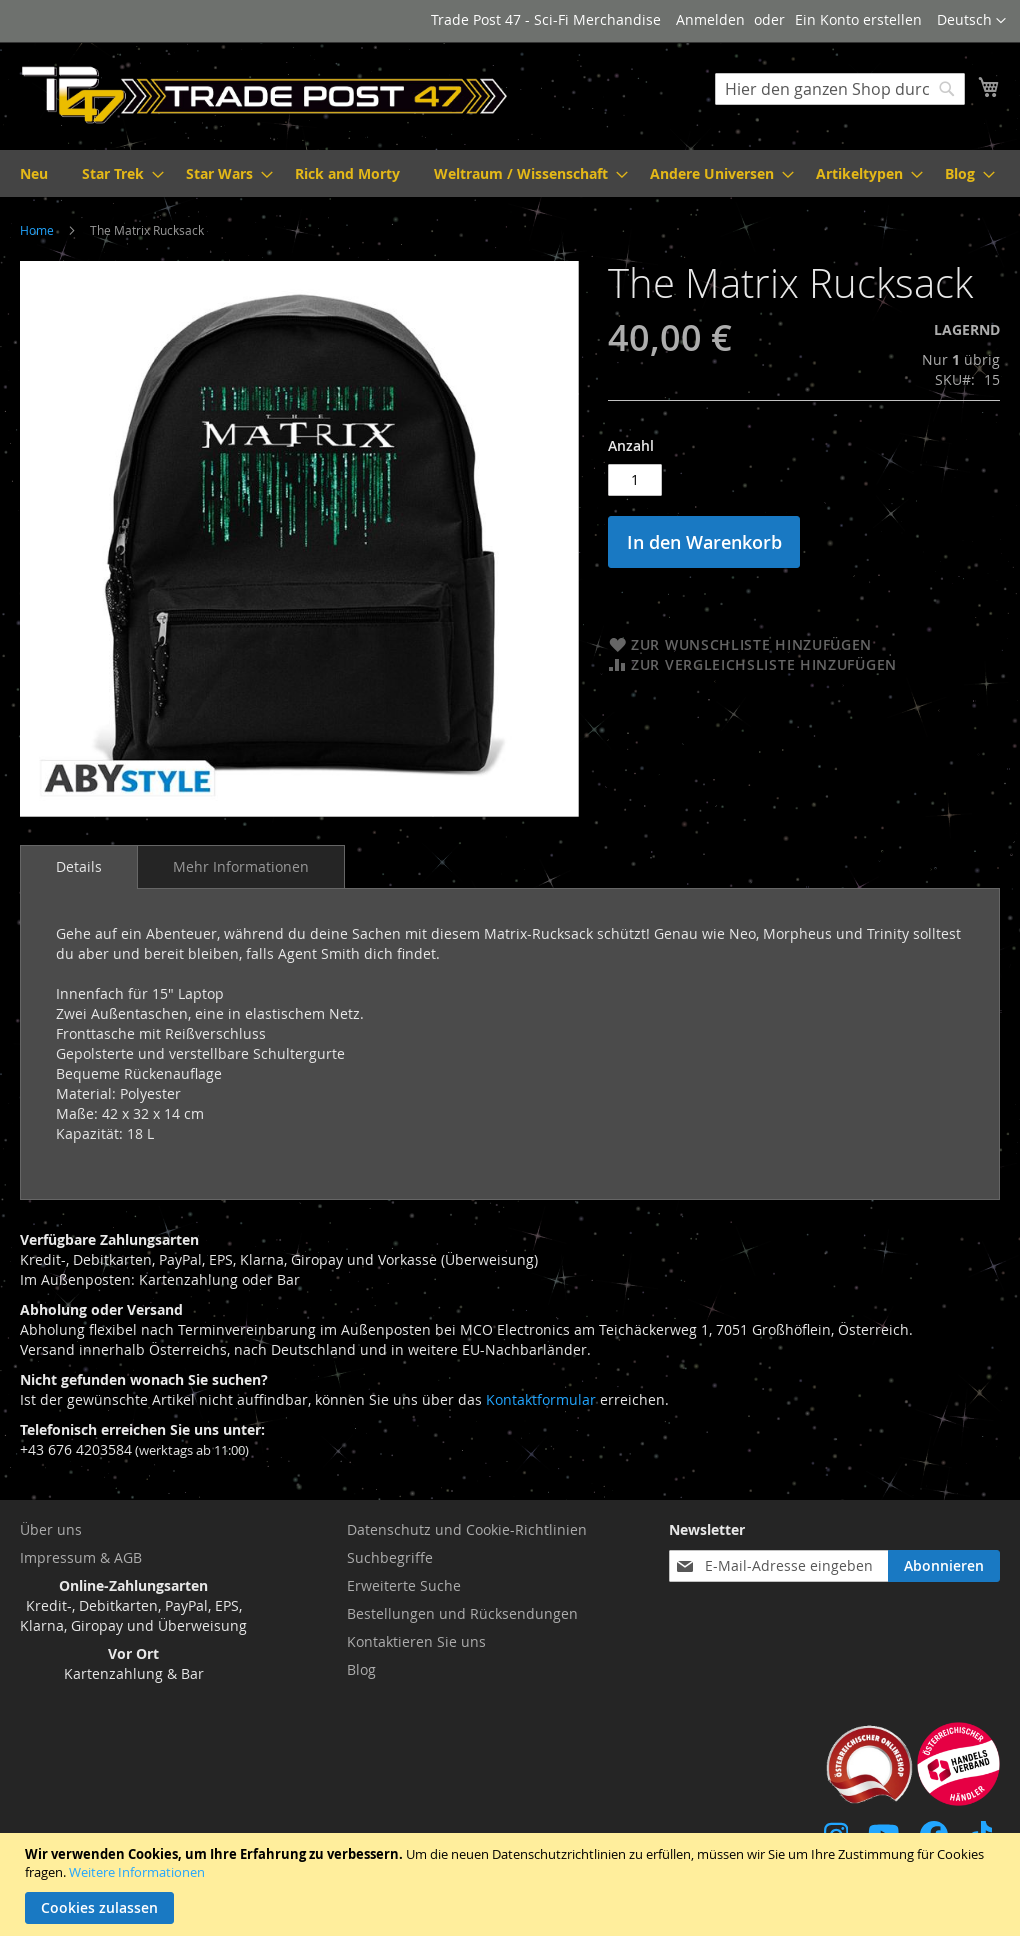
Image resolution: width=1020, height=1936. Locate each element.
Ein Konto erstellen (858, 19)
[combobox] (840, 89)
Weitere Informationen (137, 1872)
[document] (512, 1884)
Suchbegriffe (390, 1557)
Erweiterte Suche (404, 1585)
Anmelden (710, 19)
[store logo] (265, 95)
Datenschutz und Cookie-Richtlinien (467, 1529)
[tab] (79, 867)
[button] (971, 21)
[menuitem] (34, 173)
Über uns (51, 1529)
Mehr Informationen (241, 866)
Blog (361, 1669)
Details (79, 866)
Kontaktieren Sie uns (416, 1641)
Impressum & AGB (81, 1557)
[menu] (510, 173)
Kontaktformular (541, 1399)
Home (37, 230)
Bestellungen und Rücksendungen (462, 1613)
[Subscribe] (944, 1566)
